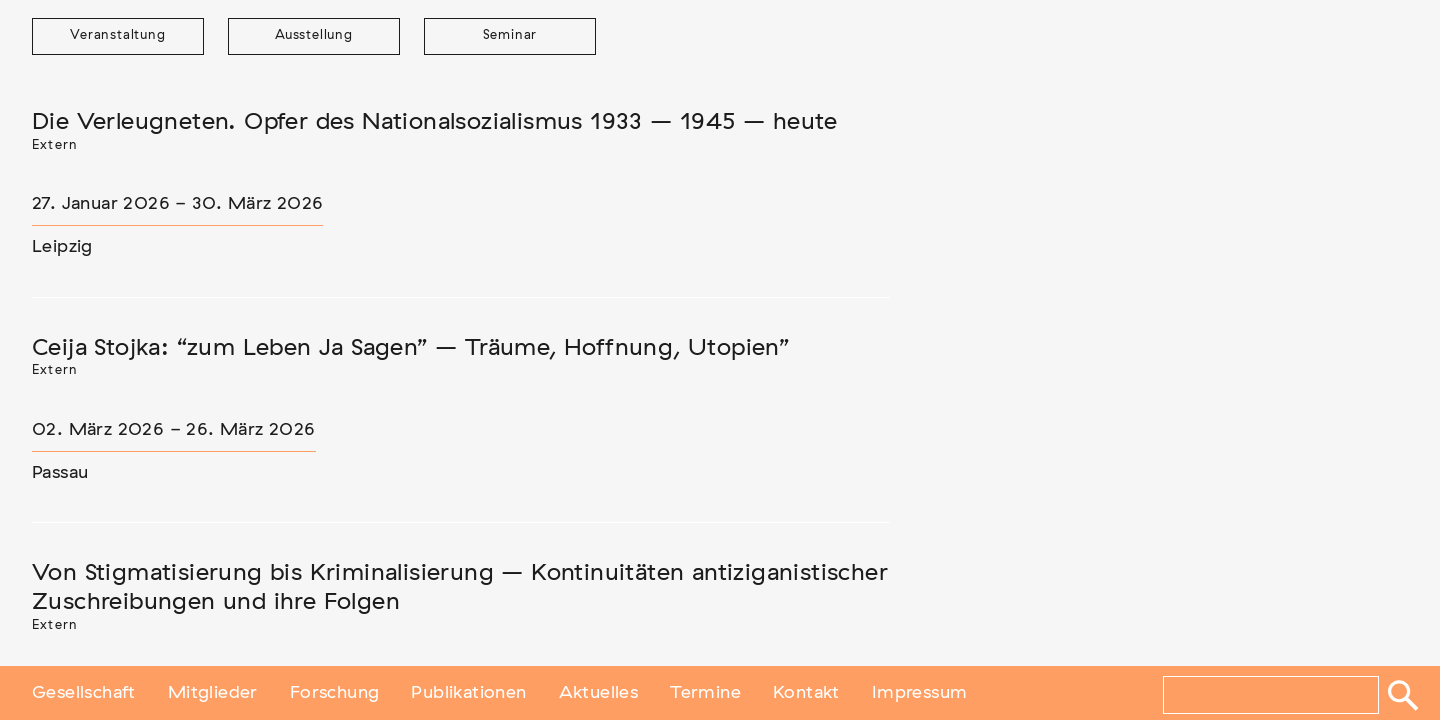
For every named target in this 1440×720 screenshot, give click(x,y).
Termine (705, 693)
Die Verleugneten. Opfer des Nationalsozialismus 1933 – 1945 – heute (435, 122)
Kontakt (806, 693)
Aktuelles (599, 693)
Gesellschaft (84, 693)
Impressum (920, 693)
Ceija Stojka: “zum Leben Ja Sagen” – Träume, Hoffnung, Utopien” (410, 348)
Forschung (335, 693)
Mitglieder (213, 693)
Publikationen (468, 693)
